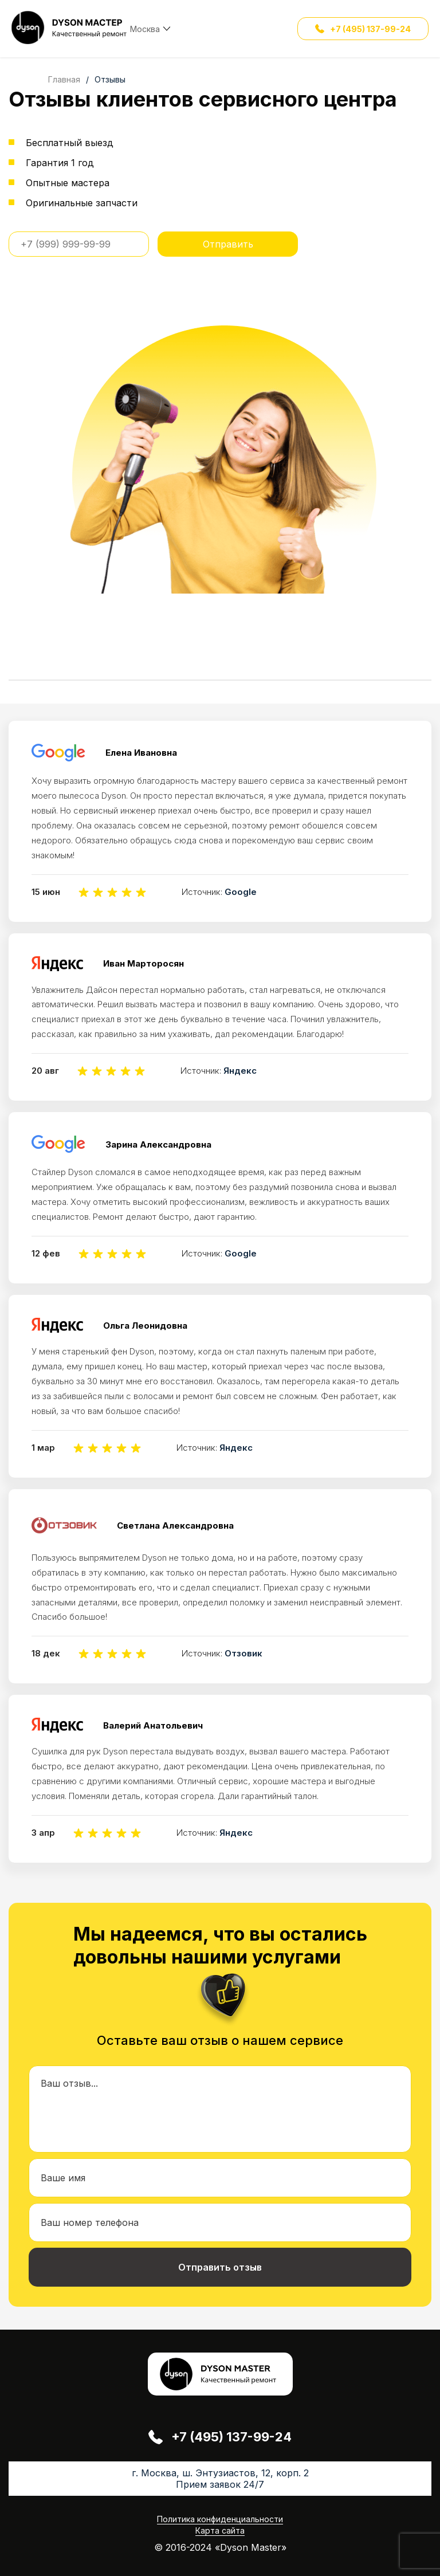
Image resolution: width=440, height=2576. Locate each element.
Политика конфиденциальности (220, 2519)
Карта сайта (220, 2530)
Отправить (228, 244)
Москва (145, 29)
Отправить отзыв (220, 2267)
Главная (64, 79)
